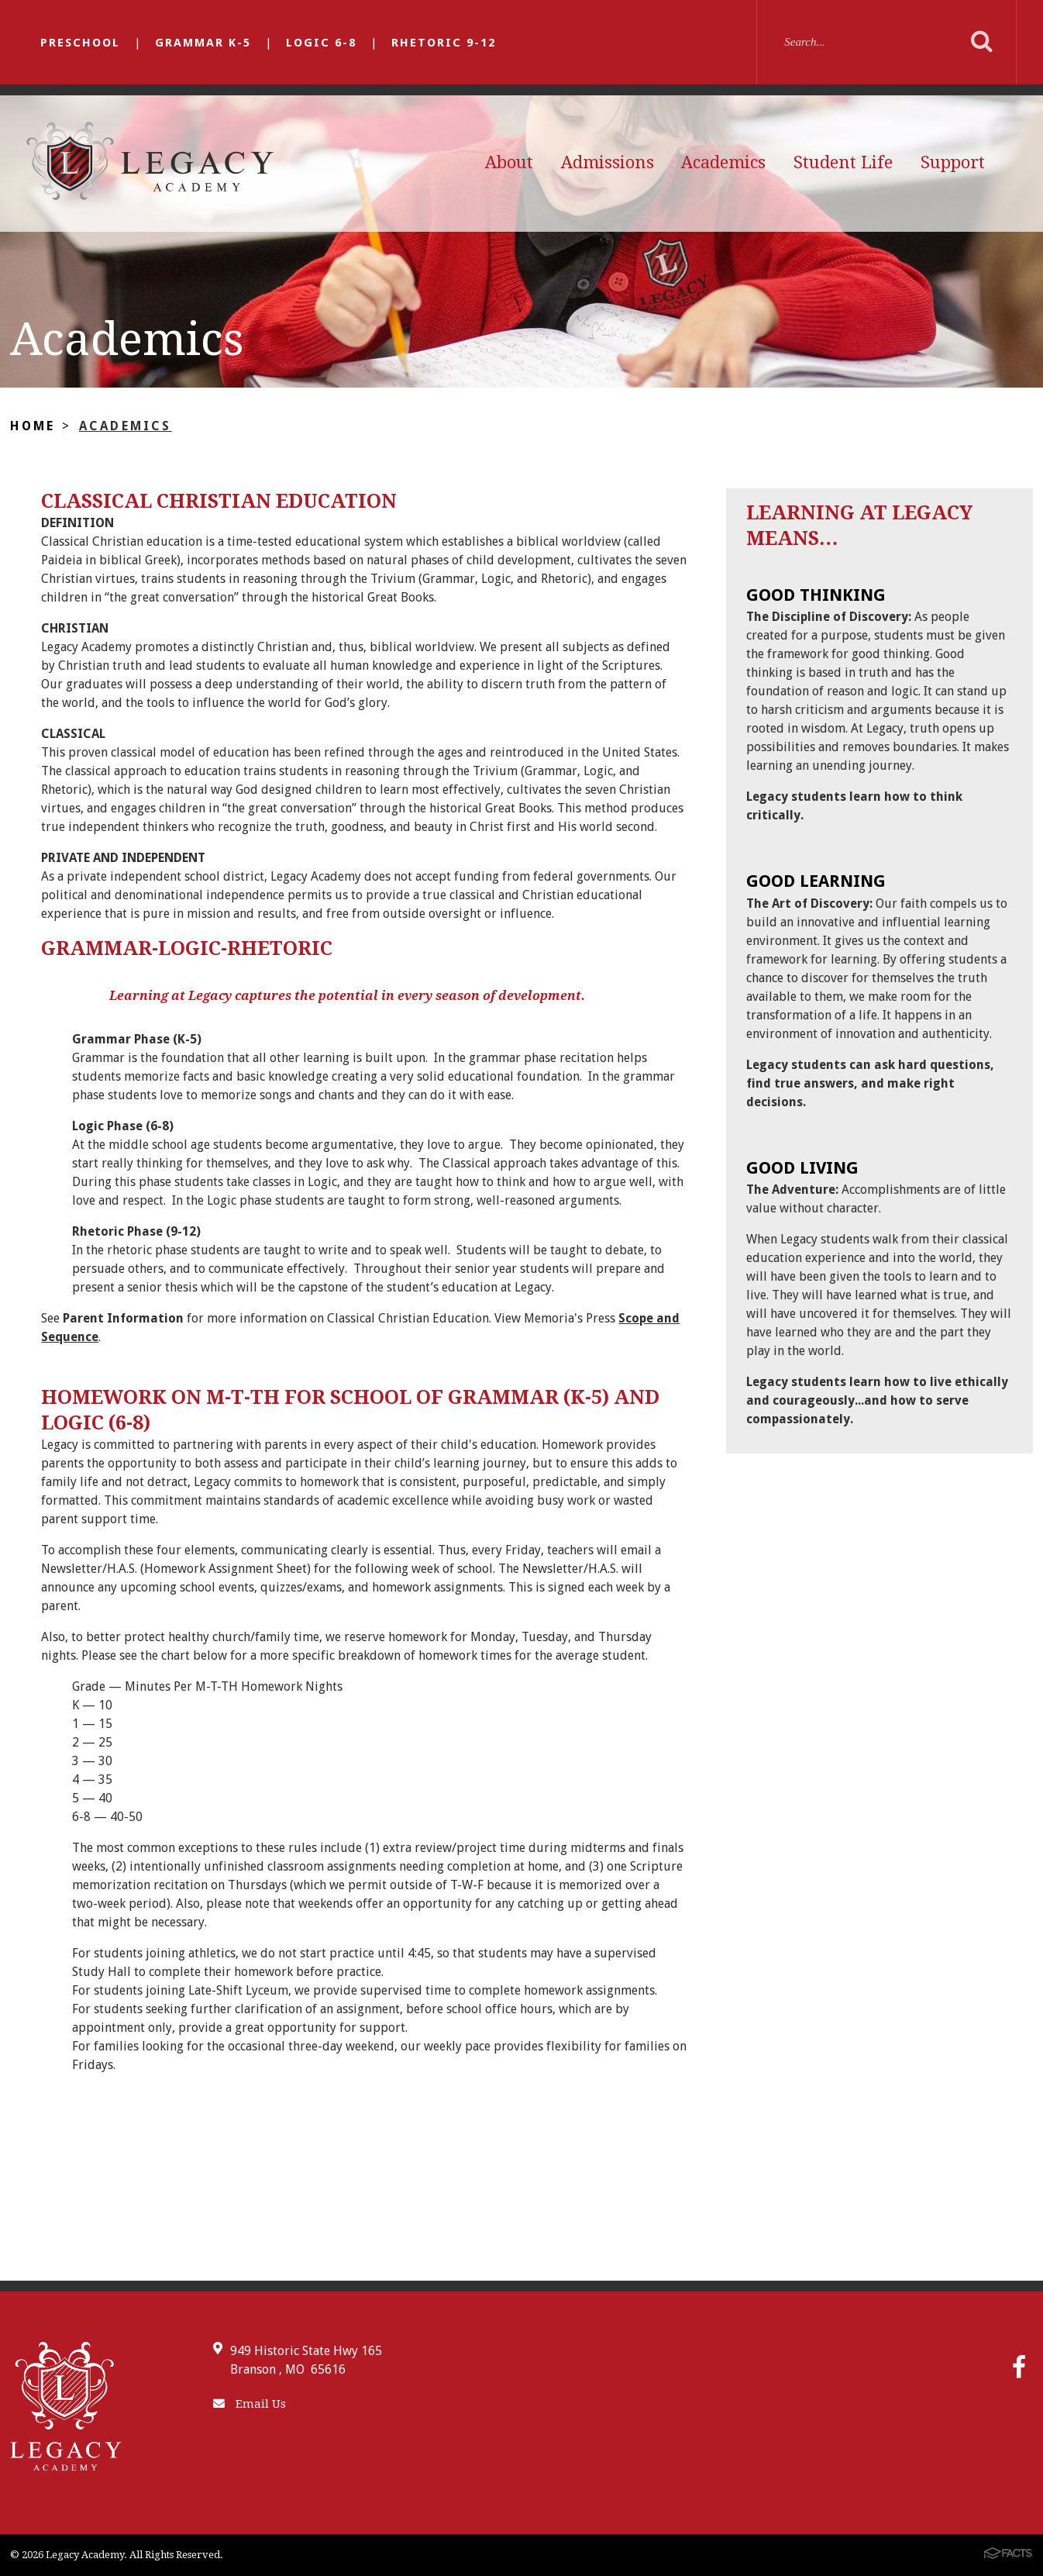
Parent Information (123, 1318)
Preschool (80, 43)
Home (32, 426)
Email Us (249, 2404)
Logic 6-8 (321, 43)
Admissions (607, 162)
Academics (723, 162)
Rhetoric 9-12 (443, 43)
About (509, 162)
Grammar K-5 (203, 43)
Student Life (843, 162)
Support (953, 162)
